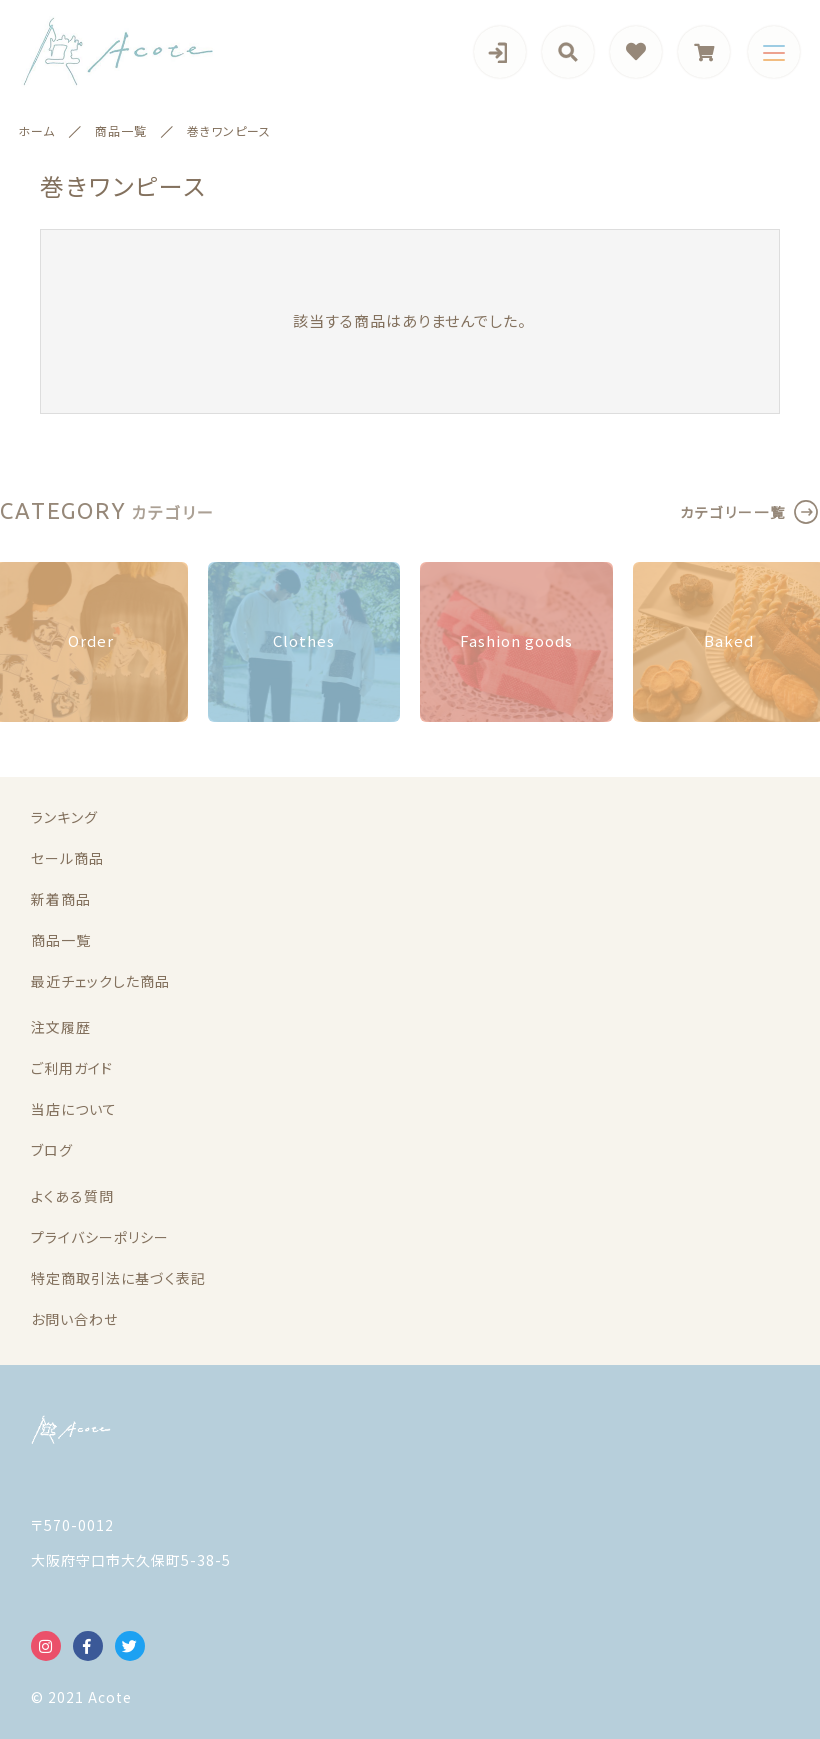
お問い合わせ (74, 1319)
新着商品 (61, 899)
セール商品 (67, 858)
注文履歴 (61, 1027)
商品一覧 (61, 940)
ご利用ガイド (72, 1068)
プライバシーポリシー (100, 1237)
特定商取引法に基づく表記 (118, 1278)
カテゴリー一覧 (733, 512)
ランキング (64, 817)
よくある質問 (72, 1196)
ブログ (52, 1150)
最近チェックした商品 (100, 981)
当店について (74, 1109)
